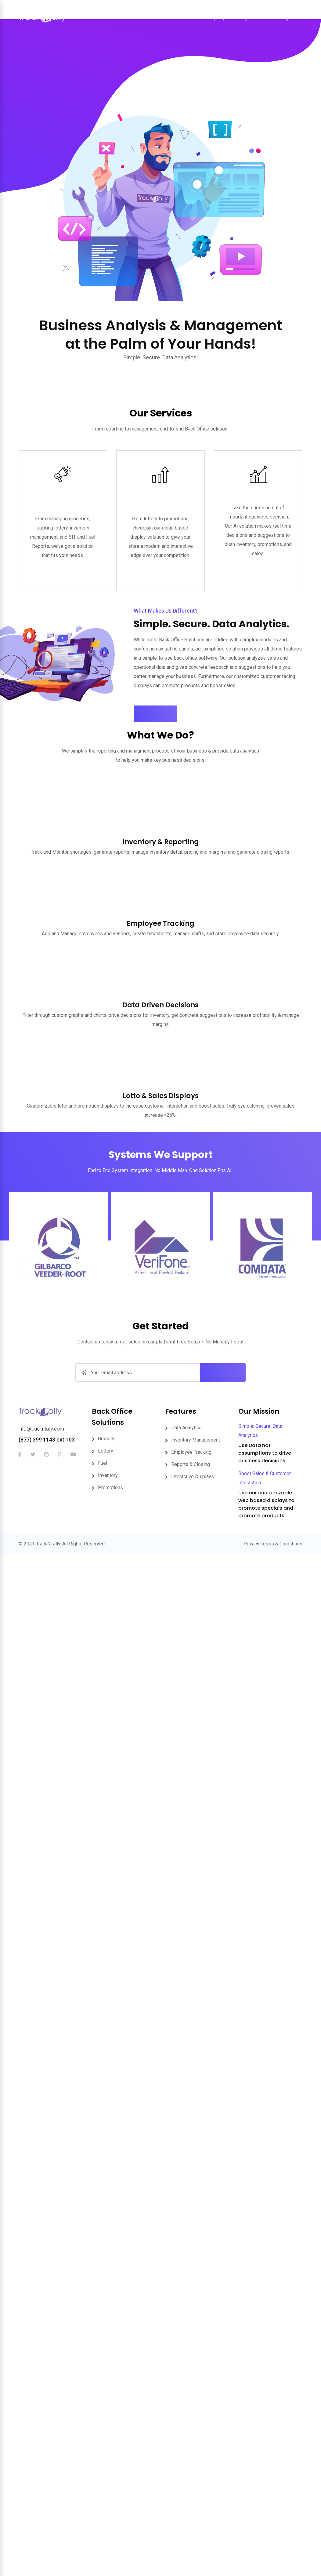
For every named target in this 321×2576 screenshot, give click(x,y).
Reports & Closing (190, 1319)
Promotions (110, 1343)
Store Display (208, 17)
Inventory (108, 1330)
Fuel (102, 1318)
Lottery (105, 1306)
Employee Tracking (191, 1307)
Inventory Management (195, 1295)
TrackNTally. (48, 1399)
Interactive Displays (192, 1332)
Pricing (239, 17)
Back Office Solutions (159, 17)
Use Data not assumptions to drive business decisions (264, 1308)
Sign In (289, 17)
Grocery (106, 1294)
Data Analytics (186, 1283)
